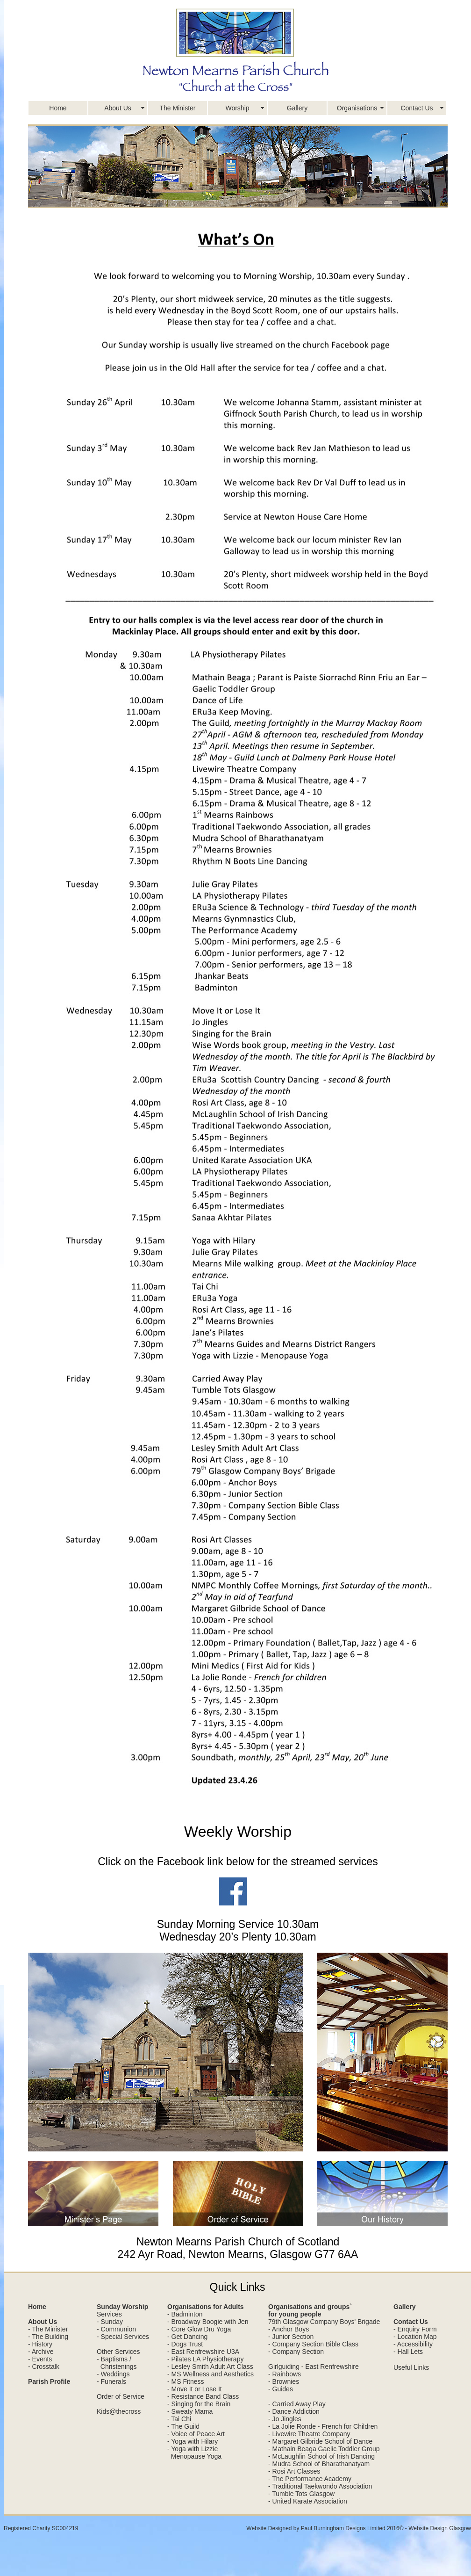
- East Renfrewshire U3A (203, 2351)
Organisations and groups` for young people (310, 2310)
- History (40, 2344)
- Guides (280, 2389)
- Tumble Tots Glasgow (301, 2493)
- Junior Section (291, 2336)
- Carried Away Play (297, 2404)
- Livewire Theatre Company (309, 2434)
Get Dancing (189, 2336)
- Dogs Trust (185, 2344)
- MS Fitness (185, 2381)
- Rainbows (284, 2374)
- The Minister (48, 2329)
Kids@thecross (119, 2411)
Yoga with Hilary (194, 2441)
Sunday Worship (122, 2306)
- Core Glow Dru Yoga (199, 2329)
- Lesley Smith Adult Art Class (210, 2366)
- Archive (40, 2351)
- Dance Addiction (294, 2411)
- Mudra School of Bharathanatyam (319, 2464)
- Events (40, 2359)
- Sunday (110, 2321)
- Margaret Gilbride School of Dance (320, 2441)
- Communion (116, 2329)
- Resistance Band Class (203, 2396)
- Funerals (111, 2381)
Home (57, 108)
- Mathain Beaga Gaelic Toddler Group (324, 2449)
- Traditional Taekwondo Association (320, 2486)
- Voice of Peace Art (196, 2434)
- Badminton (184, 2314)
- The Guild (183, 2426)
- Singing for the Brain (198, 2404)
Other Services (118, 2351)
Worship (237, 108)
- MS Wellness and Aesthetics (210, 2374)
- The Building (48, 2336)
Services (109, 2314)
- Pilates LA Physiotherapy (205, 2359)
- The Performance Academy (309, 2478)
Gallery (297, 108)
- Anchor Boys (288, 2329)
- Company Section (296, 2351)
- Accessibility (413, 2344)
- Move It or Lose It (194, 2389)
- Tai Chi (179, 2419)
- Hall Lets (408, 2351)
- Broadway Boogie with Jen (208, 2321)
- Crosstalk (43, 2366)
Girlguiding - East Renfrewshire (313, 2366)
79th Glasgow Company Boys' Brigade (324, 2321)
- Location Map (415, 2336)
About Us (117, 108)
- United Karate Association (307, 2501)
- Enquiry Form (415, 2329)
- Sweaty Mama (190, 2411)
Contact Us (416, 108)
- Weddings (113, 2374)
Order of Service (120, 2396)
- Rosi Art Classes (294, 2471)
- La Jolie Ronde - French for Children (323, 2426)
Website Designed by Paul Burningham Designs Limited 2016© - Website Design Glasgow (358, 2528)
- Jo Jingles (284, 2419)
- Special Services (123, 2336)
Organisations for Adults (205, 2306)
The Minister (177, 108)
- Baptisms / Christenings (117, 2362)
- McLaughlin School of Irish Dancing (321, 2456)
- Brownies (283, 2381)
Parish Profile (49, 2381)
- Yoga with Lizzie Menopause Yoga (194, 2452)
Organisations (357, 108)
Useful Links (411, 2367)
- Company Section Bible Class (313, 2344)
